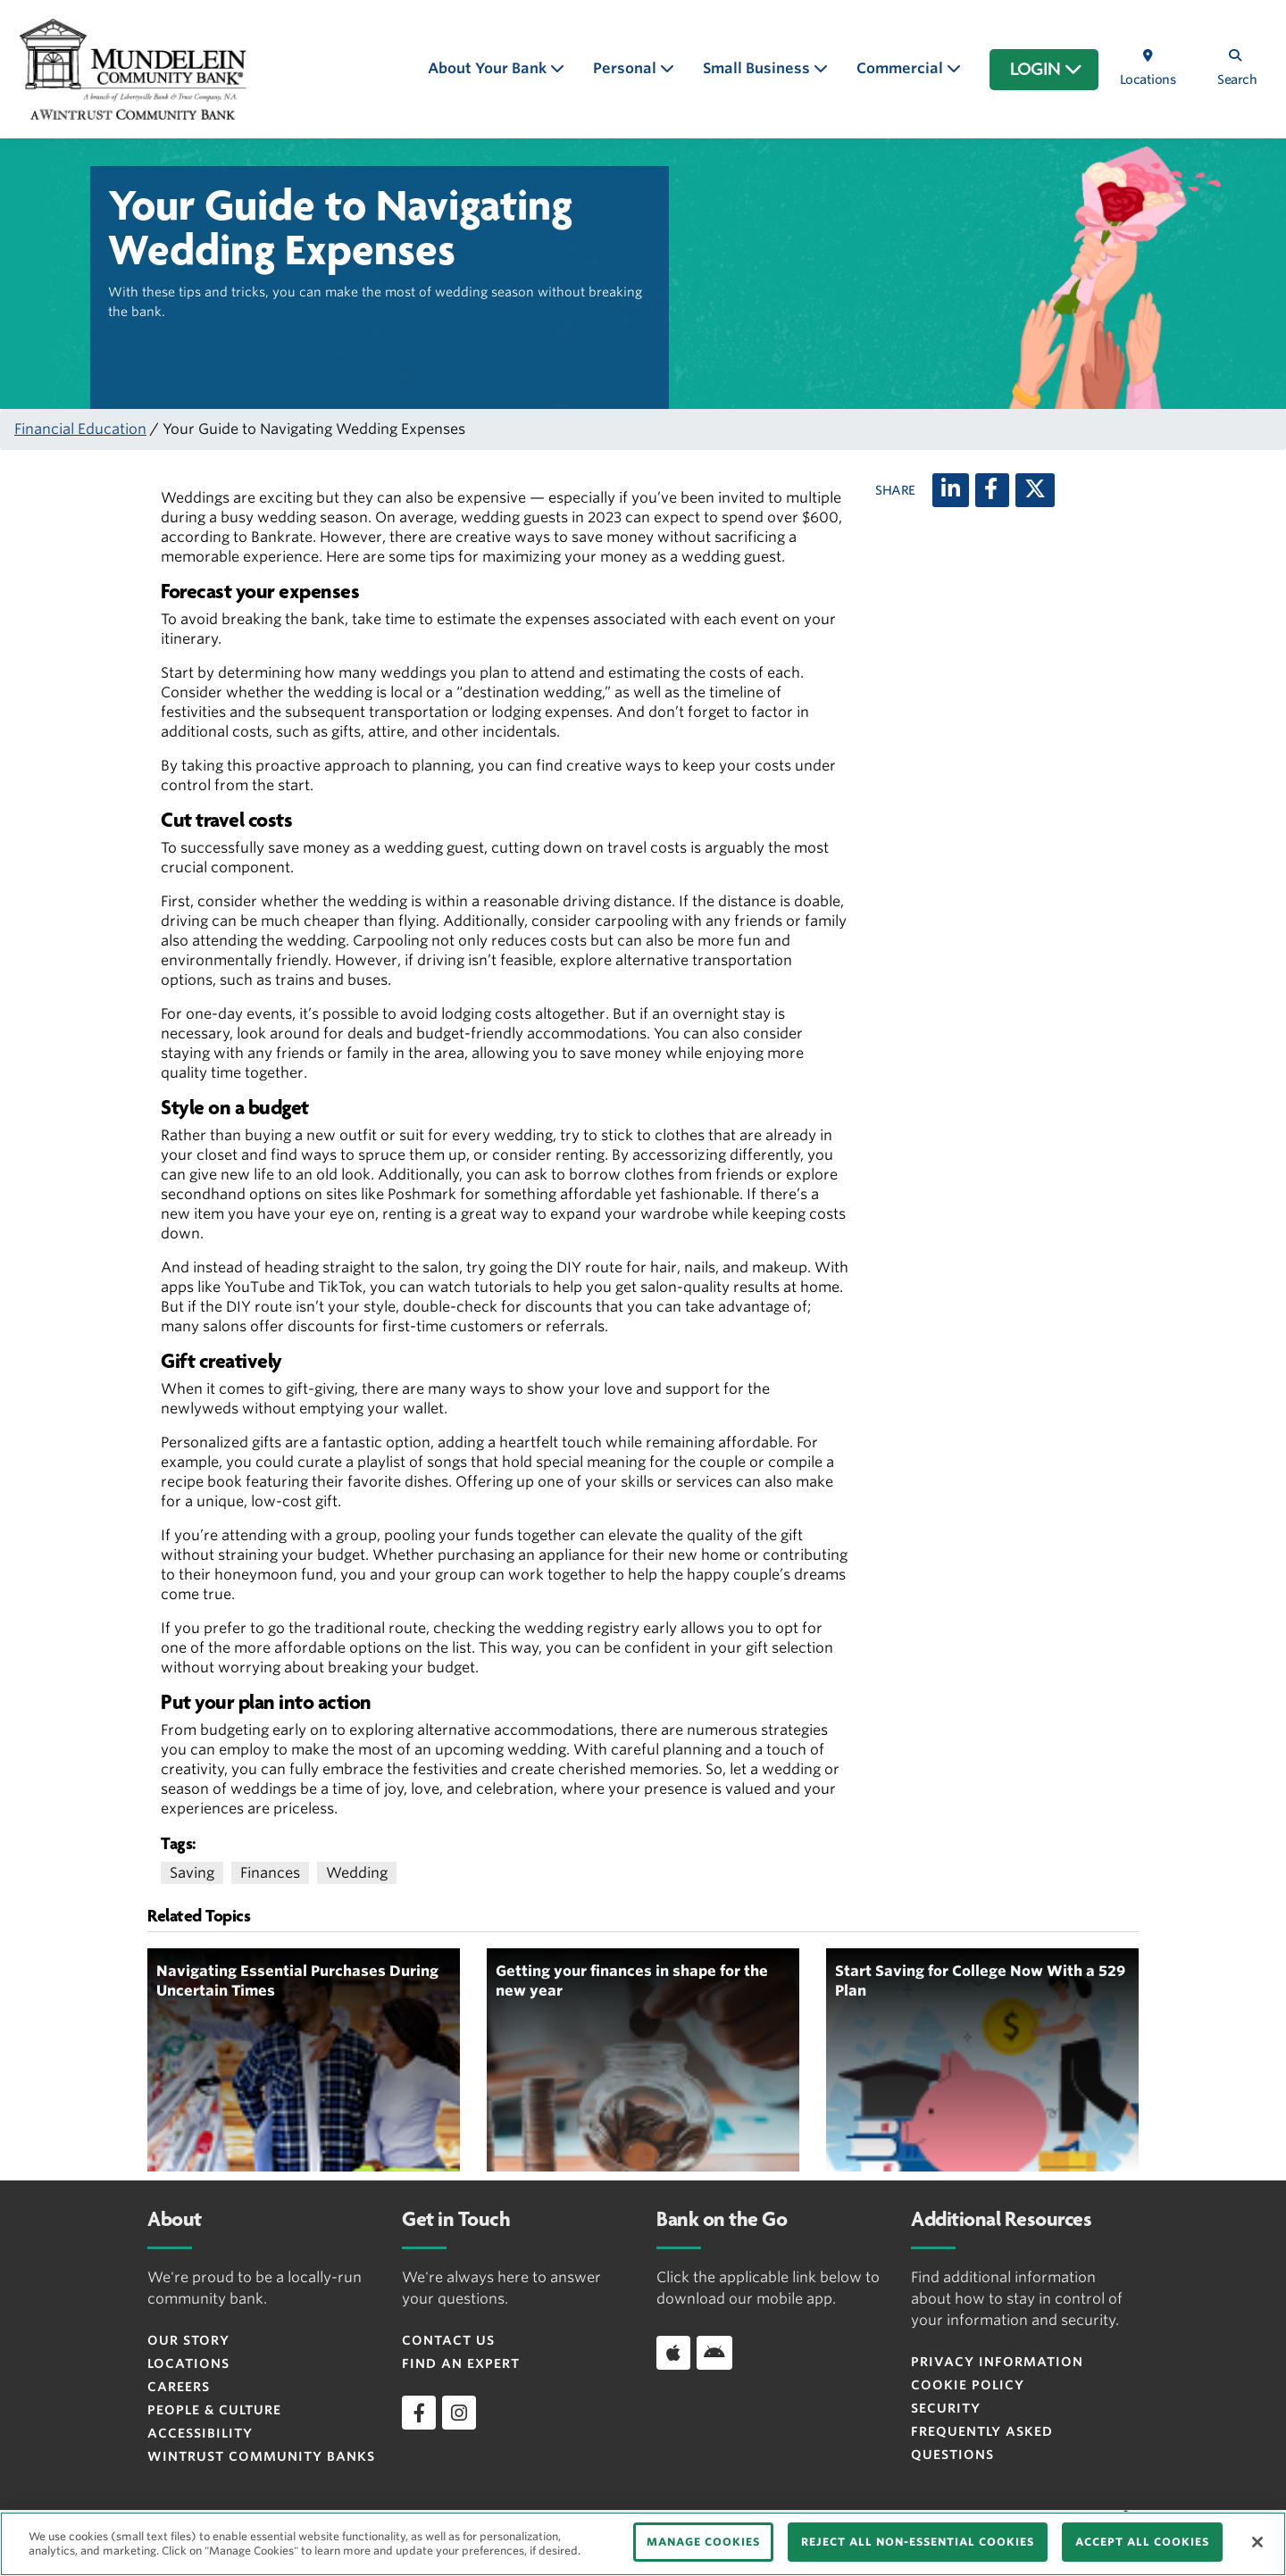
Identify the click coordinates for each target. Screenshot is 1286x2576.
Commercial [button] (901, 68)
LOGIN (1046, 69)
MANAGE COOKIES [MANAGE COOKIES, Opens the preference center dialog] (703, 2541)
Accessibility (200, 2433)
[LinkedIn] (950, 490)
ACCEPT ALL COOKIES (1142, 2541)
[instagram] (459, 2413)
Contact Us (448, 2340)
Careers (178, 2387)
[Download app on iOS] (673, 2353)
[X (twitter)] (1035, 490)
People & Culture (214, 2410)
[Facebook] (992, 490)
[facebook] (419, 2413)
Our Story (188, 2340)
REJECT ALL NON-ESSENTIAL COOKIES (917, 2541)
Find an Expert (461, 2363)
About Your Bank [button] (489, 68)
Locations (188, 2363)
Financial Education (80, 429)
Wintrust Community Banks (261, 2456)
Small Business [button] (758, 68)
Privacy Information (997, 2362)
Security (946, 2408)
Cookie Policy (967, 2385)
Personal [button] (626, 68)
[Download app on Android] (714, 2353)
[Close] (1257, 2542)
